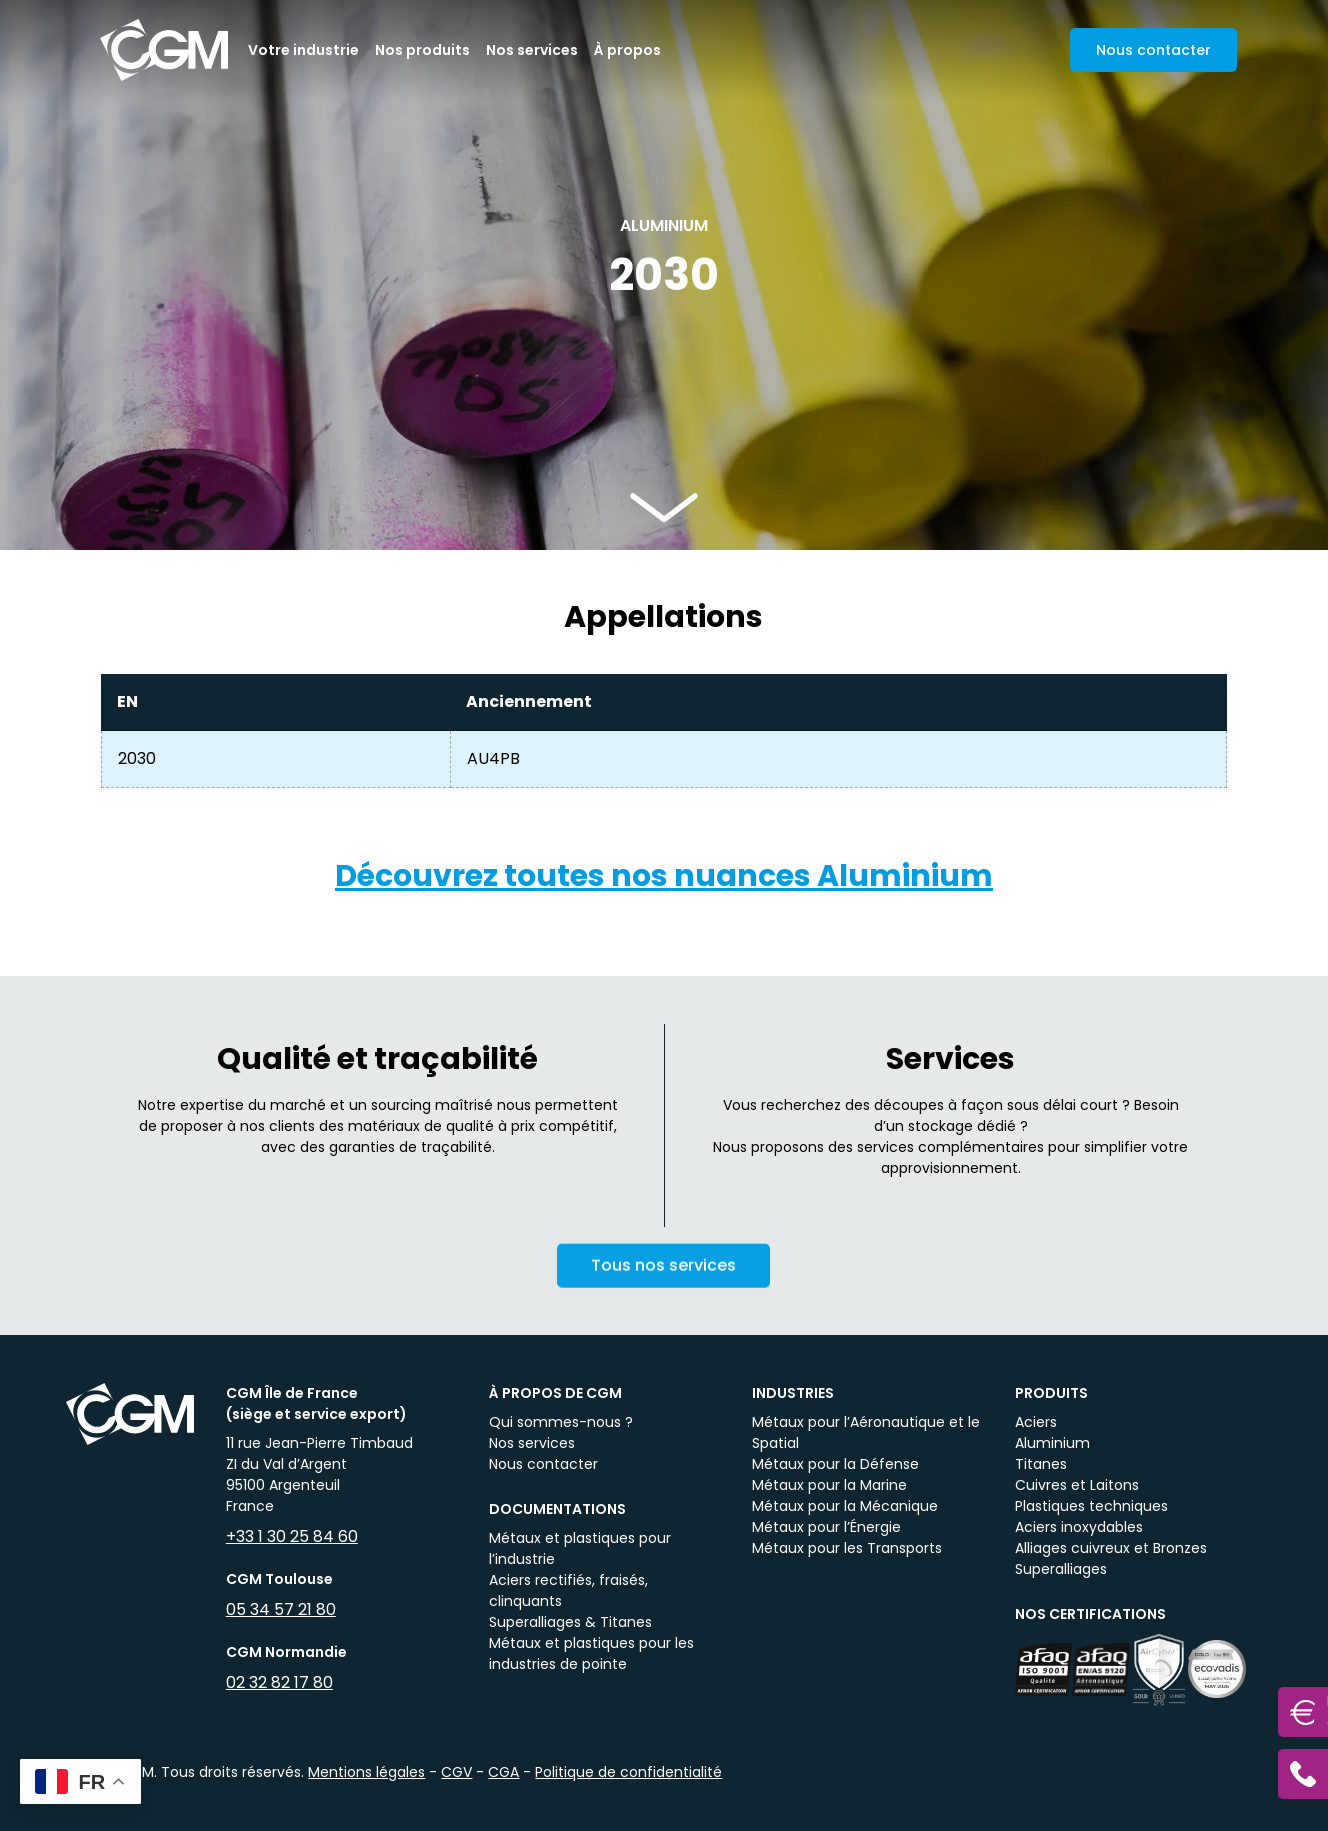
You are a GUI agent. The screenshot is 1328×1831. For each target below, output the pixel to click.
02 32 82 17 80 (279, 1682)
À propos (627, 50)
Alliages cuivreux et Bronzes (1111, 1548)
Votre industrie (303, 50)
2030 (137, 758)
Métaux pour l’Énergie (826, 1527)
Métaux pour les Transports (847, 1548)
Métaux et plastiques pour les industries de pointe (591, 1653)
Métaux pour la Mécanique (845, 1506)
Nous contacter (543, 1464)
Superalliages (1061, 1569)
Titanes (1041, 1464)
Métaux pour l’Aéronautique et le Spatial (866, 1432)
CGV (456, 1772)
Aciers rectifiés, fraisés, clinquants (568, 1590)
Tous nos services (663, 1281)
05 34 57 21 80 (281, 1609)
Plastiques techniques (1091, 1506)
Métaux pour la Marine (829, 1485)
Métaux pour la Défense (835, 1464)
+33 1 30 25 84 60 (292, 1536)
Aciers (1036, 1422)
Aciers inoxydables (1079, 1527)
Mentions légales (366, 1772)
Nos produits (422, 50)
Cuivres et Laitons (1077, 1485)
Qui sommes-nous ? (561, 1422)
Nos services (532, 50)
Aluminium (1052, 1443)
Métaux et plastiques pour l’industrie (580, 1548)
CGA (503, 1772)
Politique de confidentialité (628, 1772)
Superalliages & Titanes (570, 1622)
